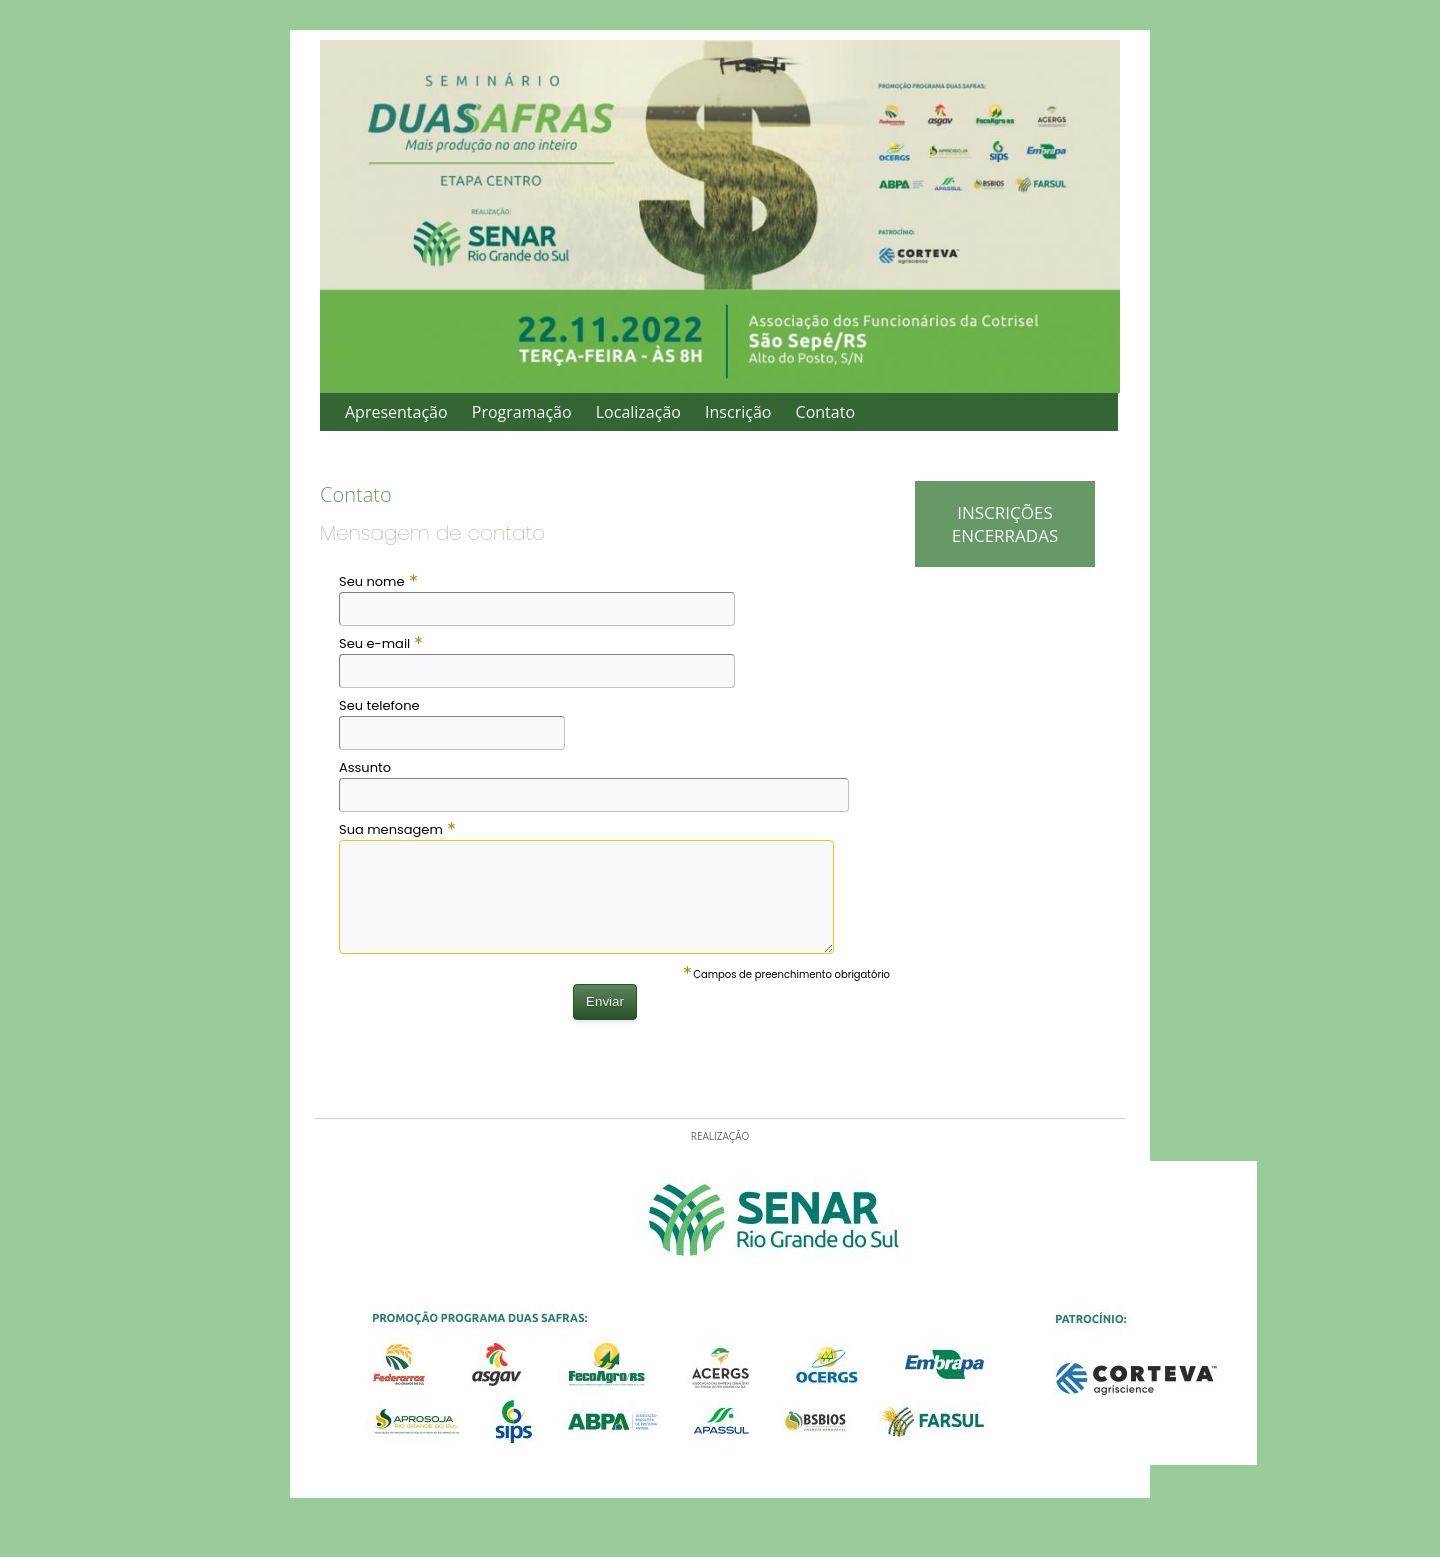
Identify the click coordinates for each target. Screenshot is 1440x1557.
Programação (522, 412)
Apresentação (396, 412)
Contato (825, 412)
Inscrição (738, 412)
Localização (638, 412)
